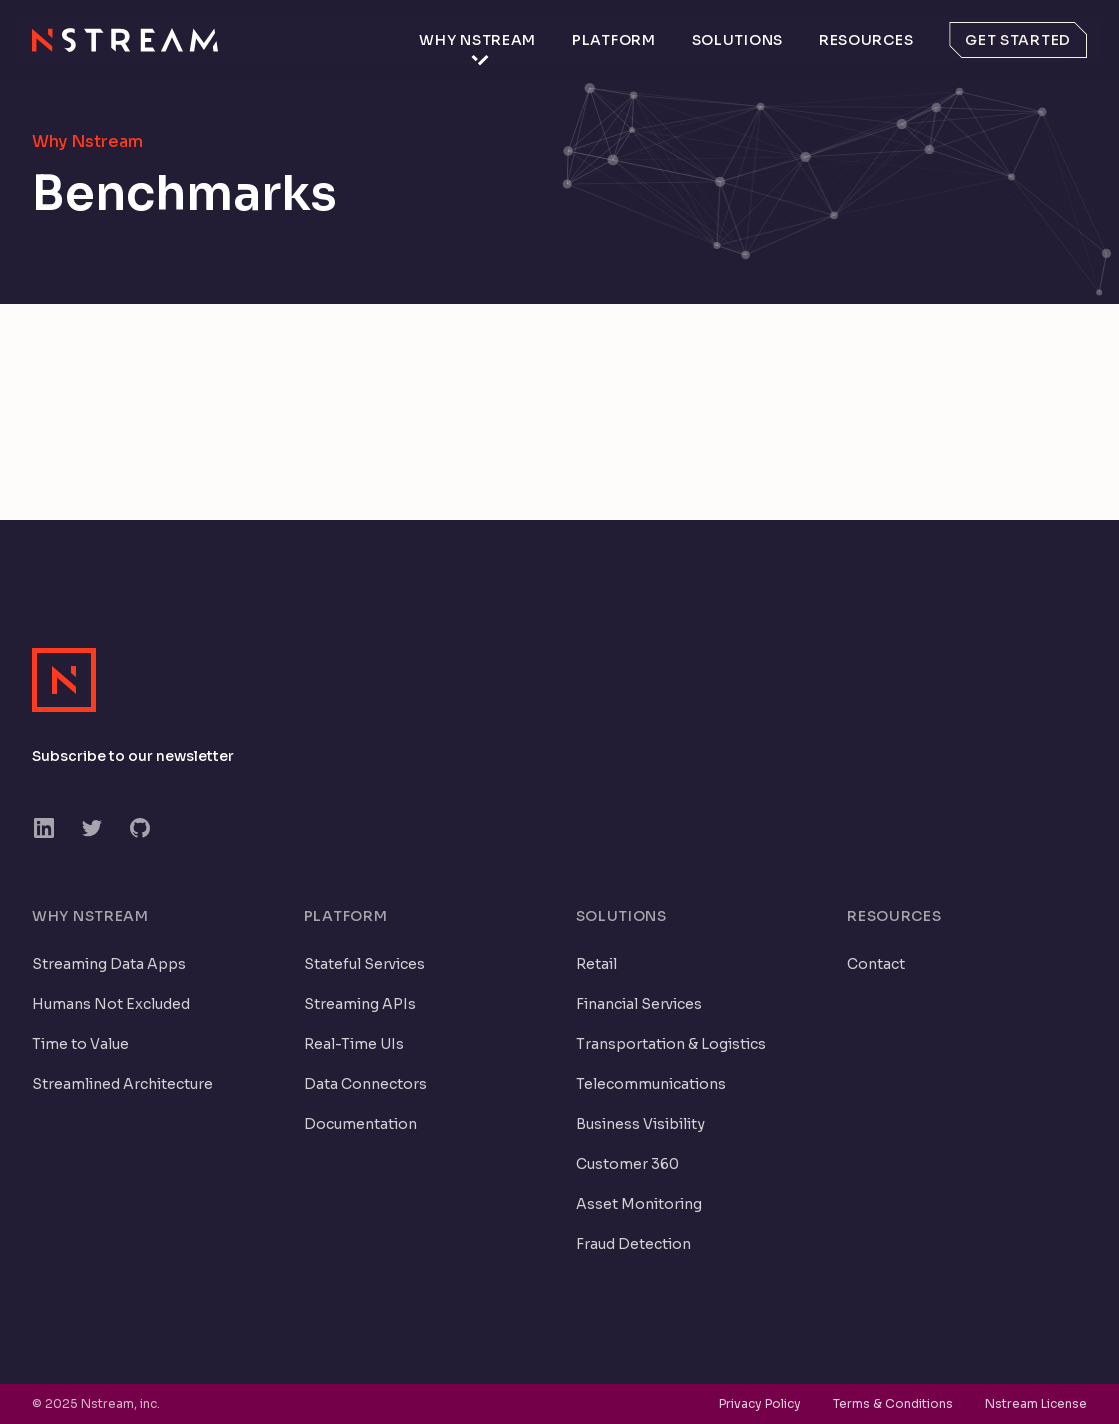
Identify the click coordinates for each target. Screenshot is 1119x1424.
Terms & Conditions (893, 1403)
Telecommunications (651, 1084)
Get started (1018, 40)
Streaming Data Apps (109, 964)
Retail (596, 964)
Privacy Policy (760, 1403)
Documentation (360, 1124)
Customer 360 (627, 1164)
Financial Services (639, 1004)
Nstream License (1036, 1403)
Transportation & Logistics (671, 1044)
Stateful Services (364, 964)
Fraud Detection (633, 1244)
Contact (876, 964)
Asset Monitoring (639, 1204)
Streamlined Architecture (122, 1084)
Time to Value (80, 1044)
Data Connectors (365, 1084)
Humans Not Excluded (111, 1004)
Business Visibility (640, 1124)
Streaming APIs (360, 1004)
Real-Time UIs (354, 1044)
